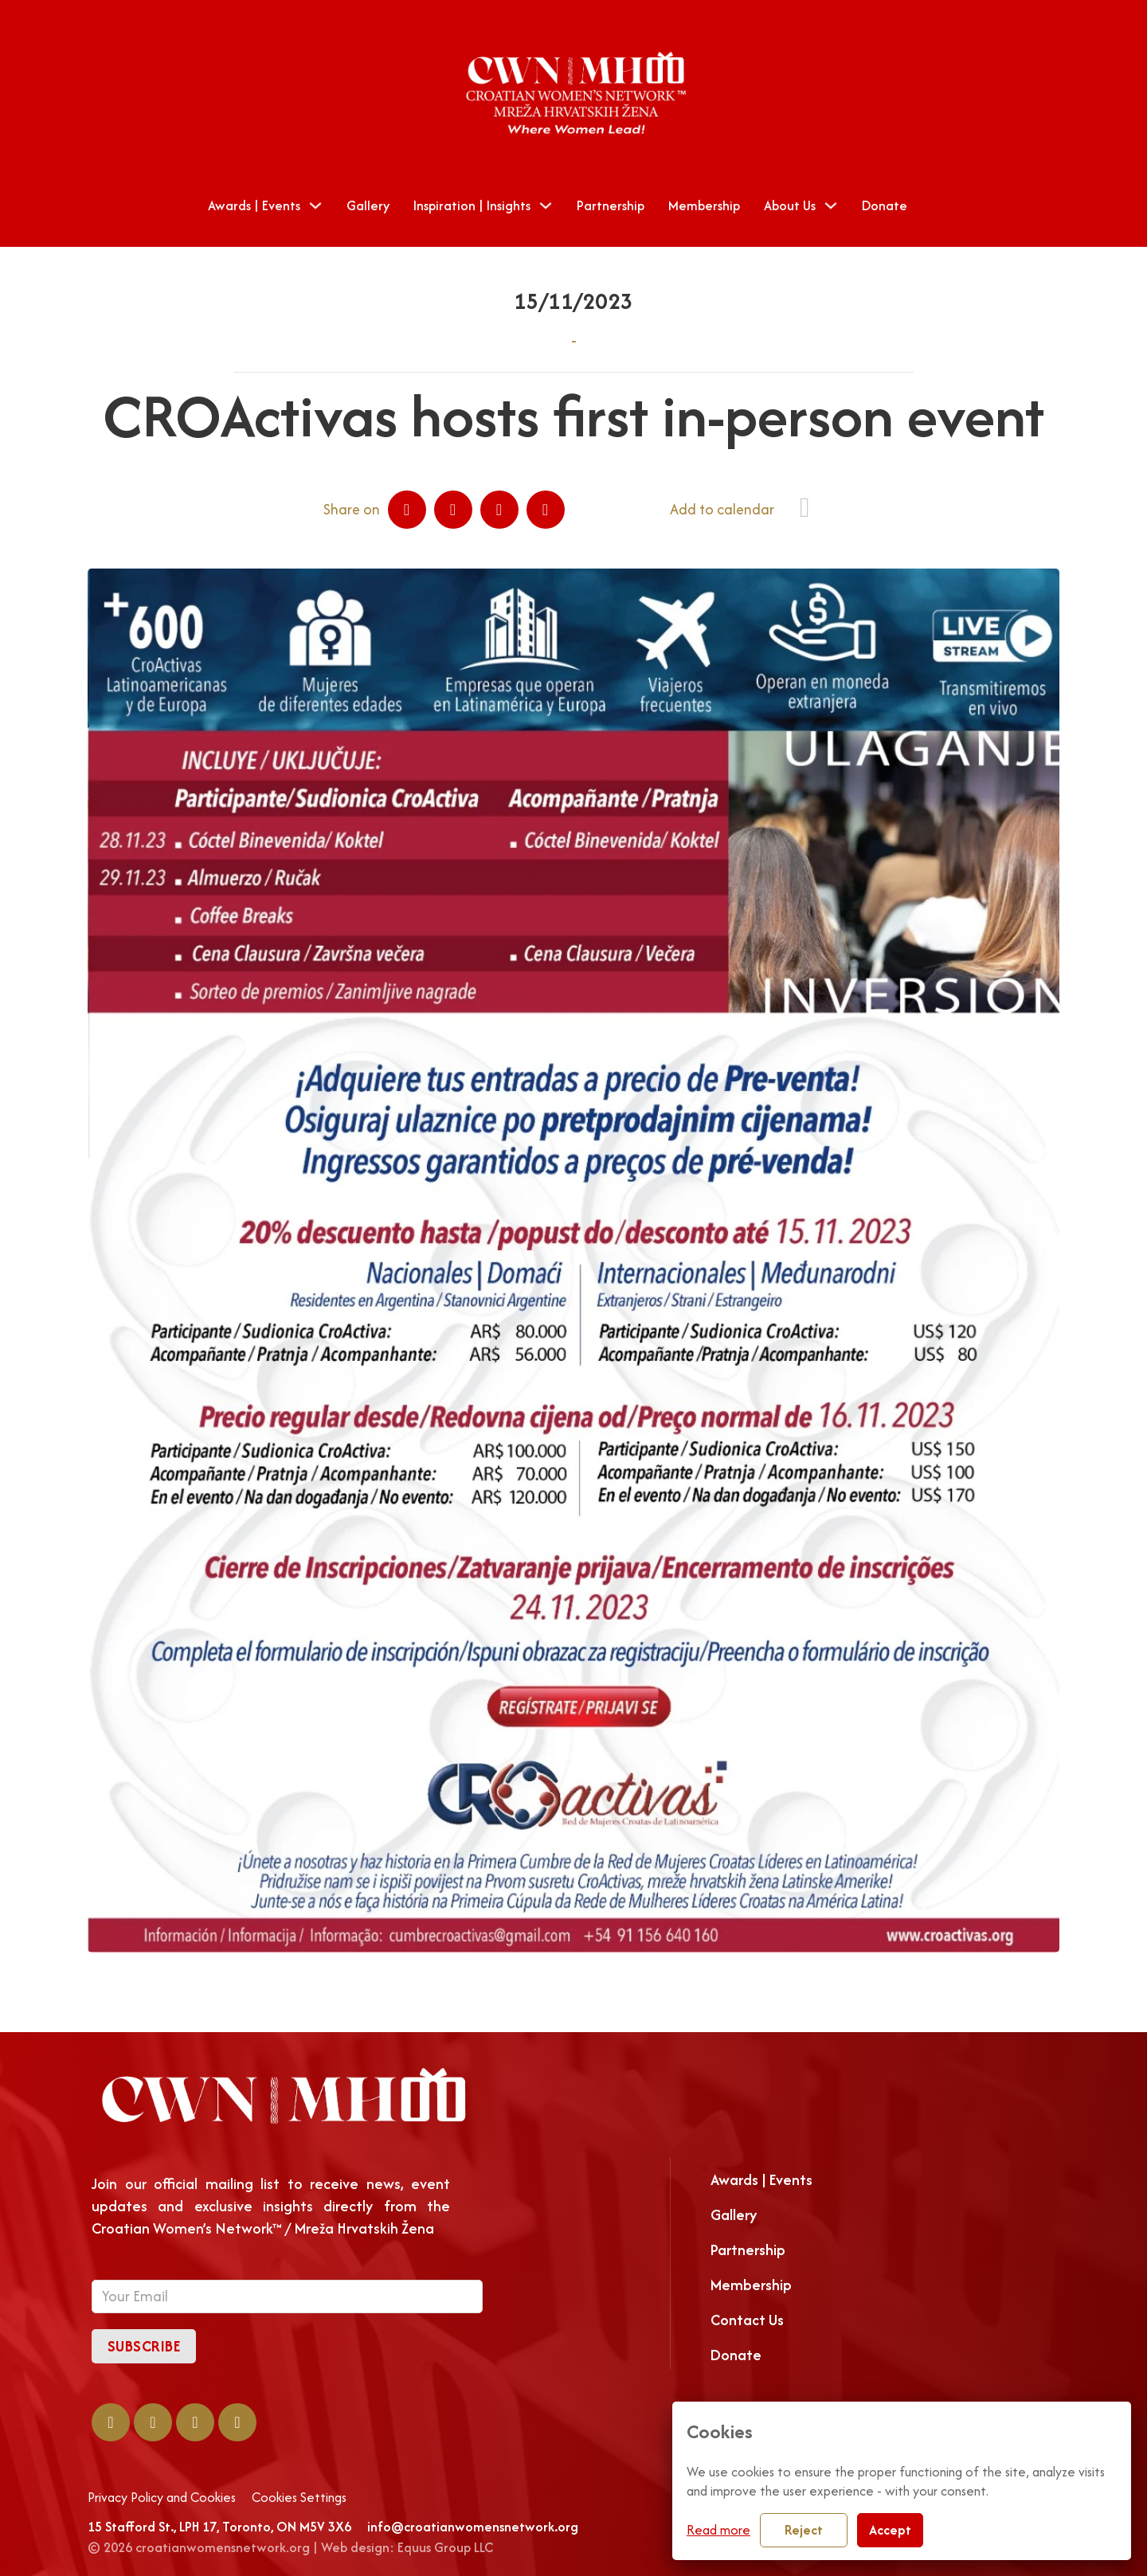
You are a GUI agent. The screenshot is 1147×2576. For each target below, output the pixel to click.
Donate (884, 205)
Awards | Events (254, 205)
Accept (890, 2529)
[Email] (546, 510)
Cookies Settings (299, 2498)
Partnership (610, 205)
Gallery (368, 205)
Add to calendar (722, 509)
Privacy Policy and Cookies (162, 2498)
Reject (804, 2529)
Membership (704, 205)
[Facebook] (407, 510)
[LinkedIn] (453, 510)
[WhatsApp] (499, 510)
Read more (718, 2529)
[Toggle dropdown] (315, 205)
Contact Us (747, 2320)
